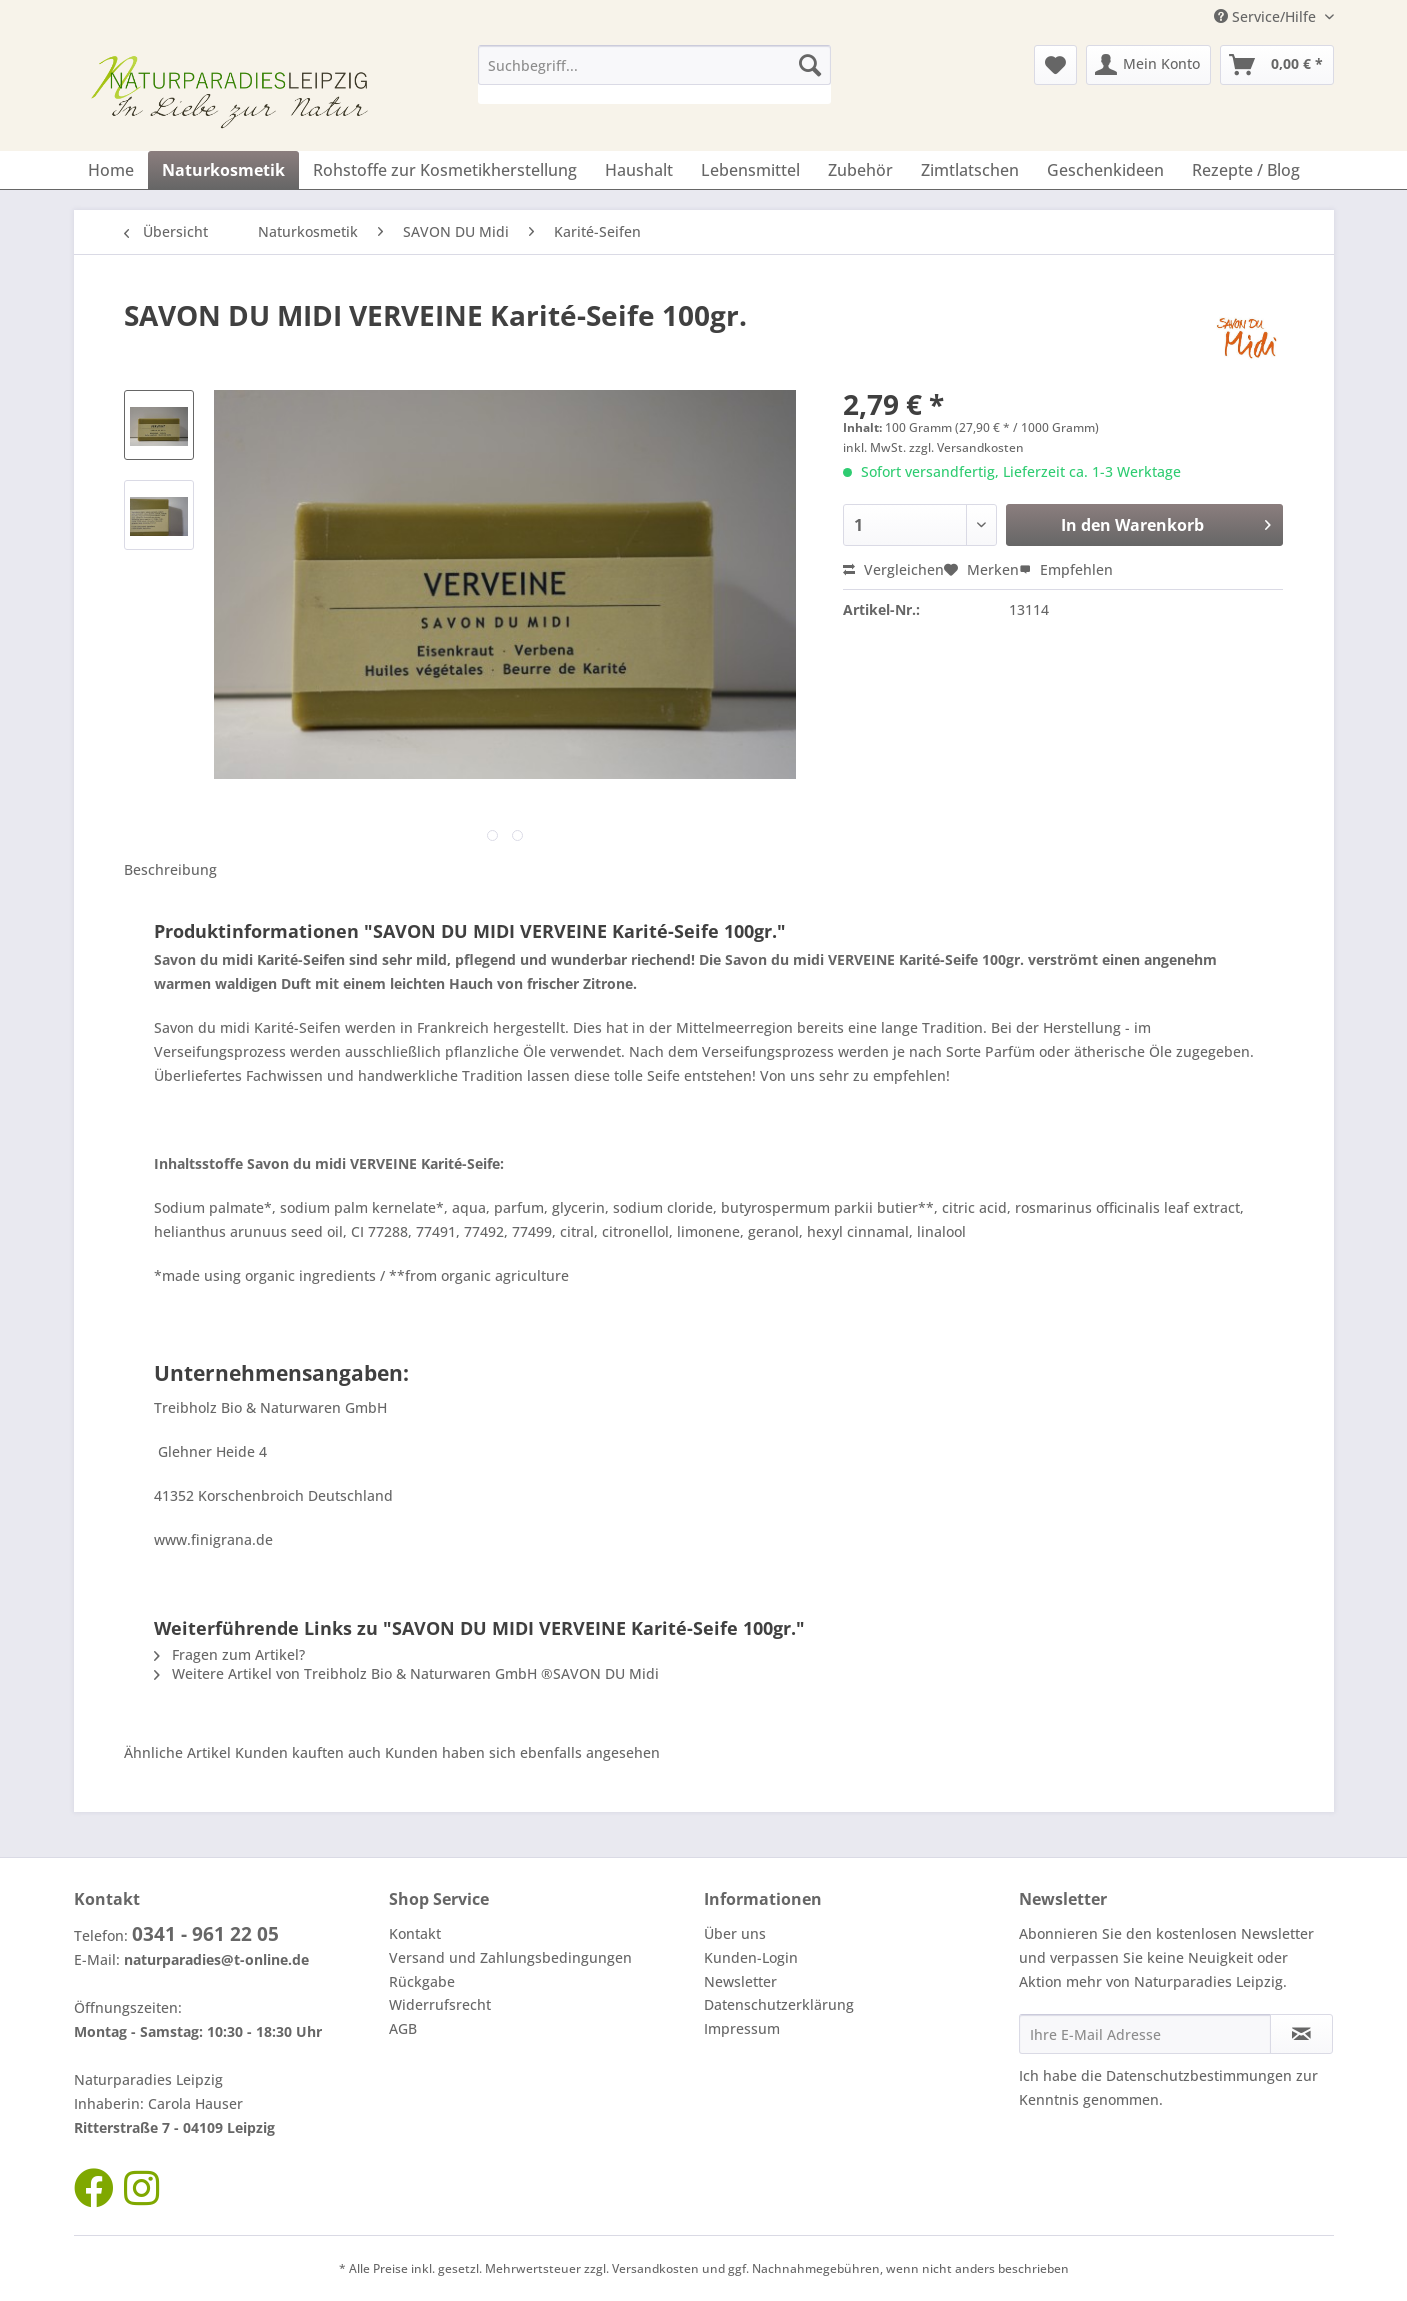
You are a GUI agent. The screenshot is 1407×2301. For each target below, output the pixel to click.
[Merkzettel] (1055, 65)
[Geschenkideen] (1105, 170)
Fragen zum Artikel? (229, 1654)
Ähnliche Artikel (177, 1752)
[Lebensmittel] (750, 170)
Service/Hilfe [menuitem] (1267, 16)
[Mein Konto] (1148, 65)
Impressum (742, 2028)
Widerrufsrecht (440, 2004)
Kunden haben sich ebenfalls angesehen (522, 1752)
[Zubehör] (860, 170)
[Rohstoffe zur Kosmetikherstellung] (445, 170)
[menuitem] (654, 74)
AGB (403, 2028)
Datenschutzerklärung (779, 2004)
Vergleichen (893, 569)
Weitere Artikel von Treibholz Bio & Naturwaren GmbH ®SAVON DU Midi (406, 1673)
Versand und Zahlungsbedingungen (510, 1957)
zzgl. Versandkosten (966, 447)
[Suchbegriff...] (654, 65)
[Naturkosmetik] (223, 170)
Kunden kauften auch (308, 1752)
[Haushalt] (639, 170)
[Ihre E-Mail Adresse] (1145, 2034)
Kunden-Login (751, 1957)
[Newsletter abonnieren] (1301, 2034)
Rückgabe (422, 1981)
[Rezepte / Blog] (1246, 170)
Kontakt (415, 1933)
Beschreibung (170, 869)
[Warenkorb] (1277, 65)
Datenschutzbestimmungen (1199, 2075)
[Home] (111, 170)
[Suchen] (810, 65)
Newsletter (740, 1981)
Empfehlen (1066, 569)
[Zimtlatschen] (970, 170)
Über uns (735, 1933)
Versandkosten (655, 2268)
